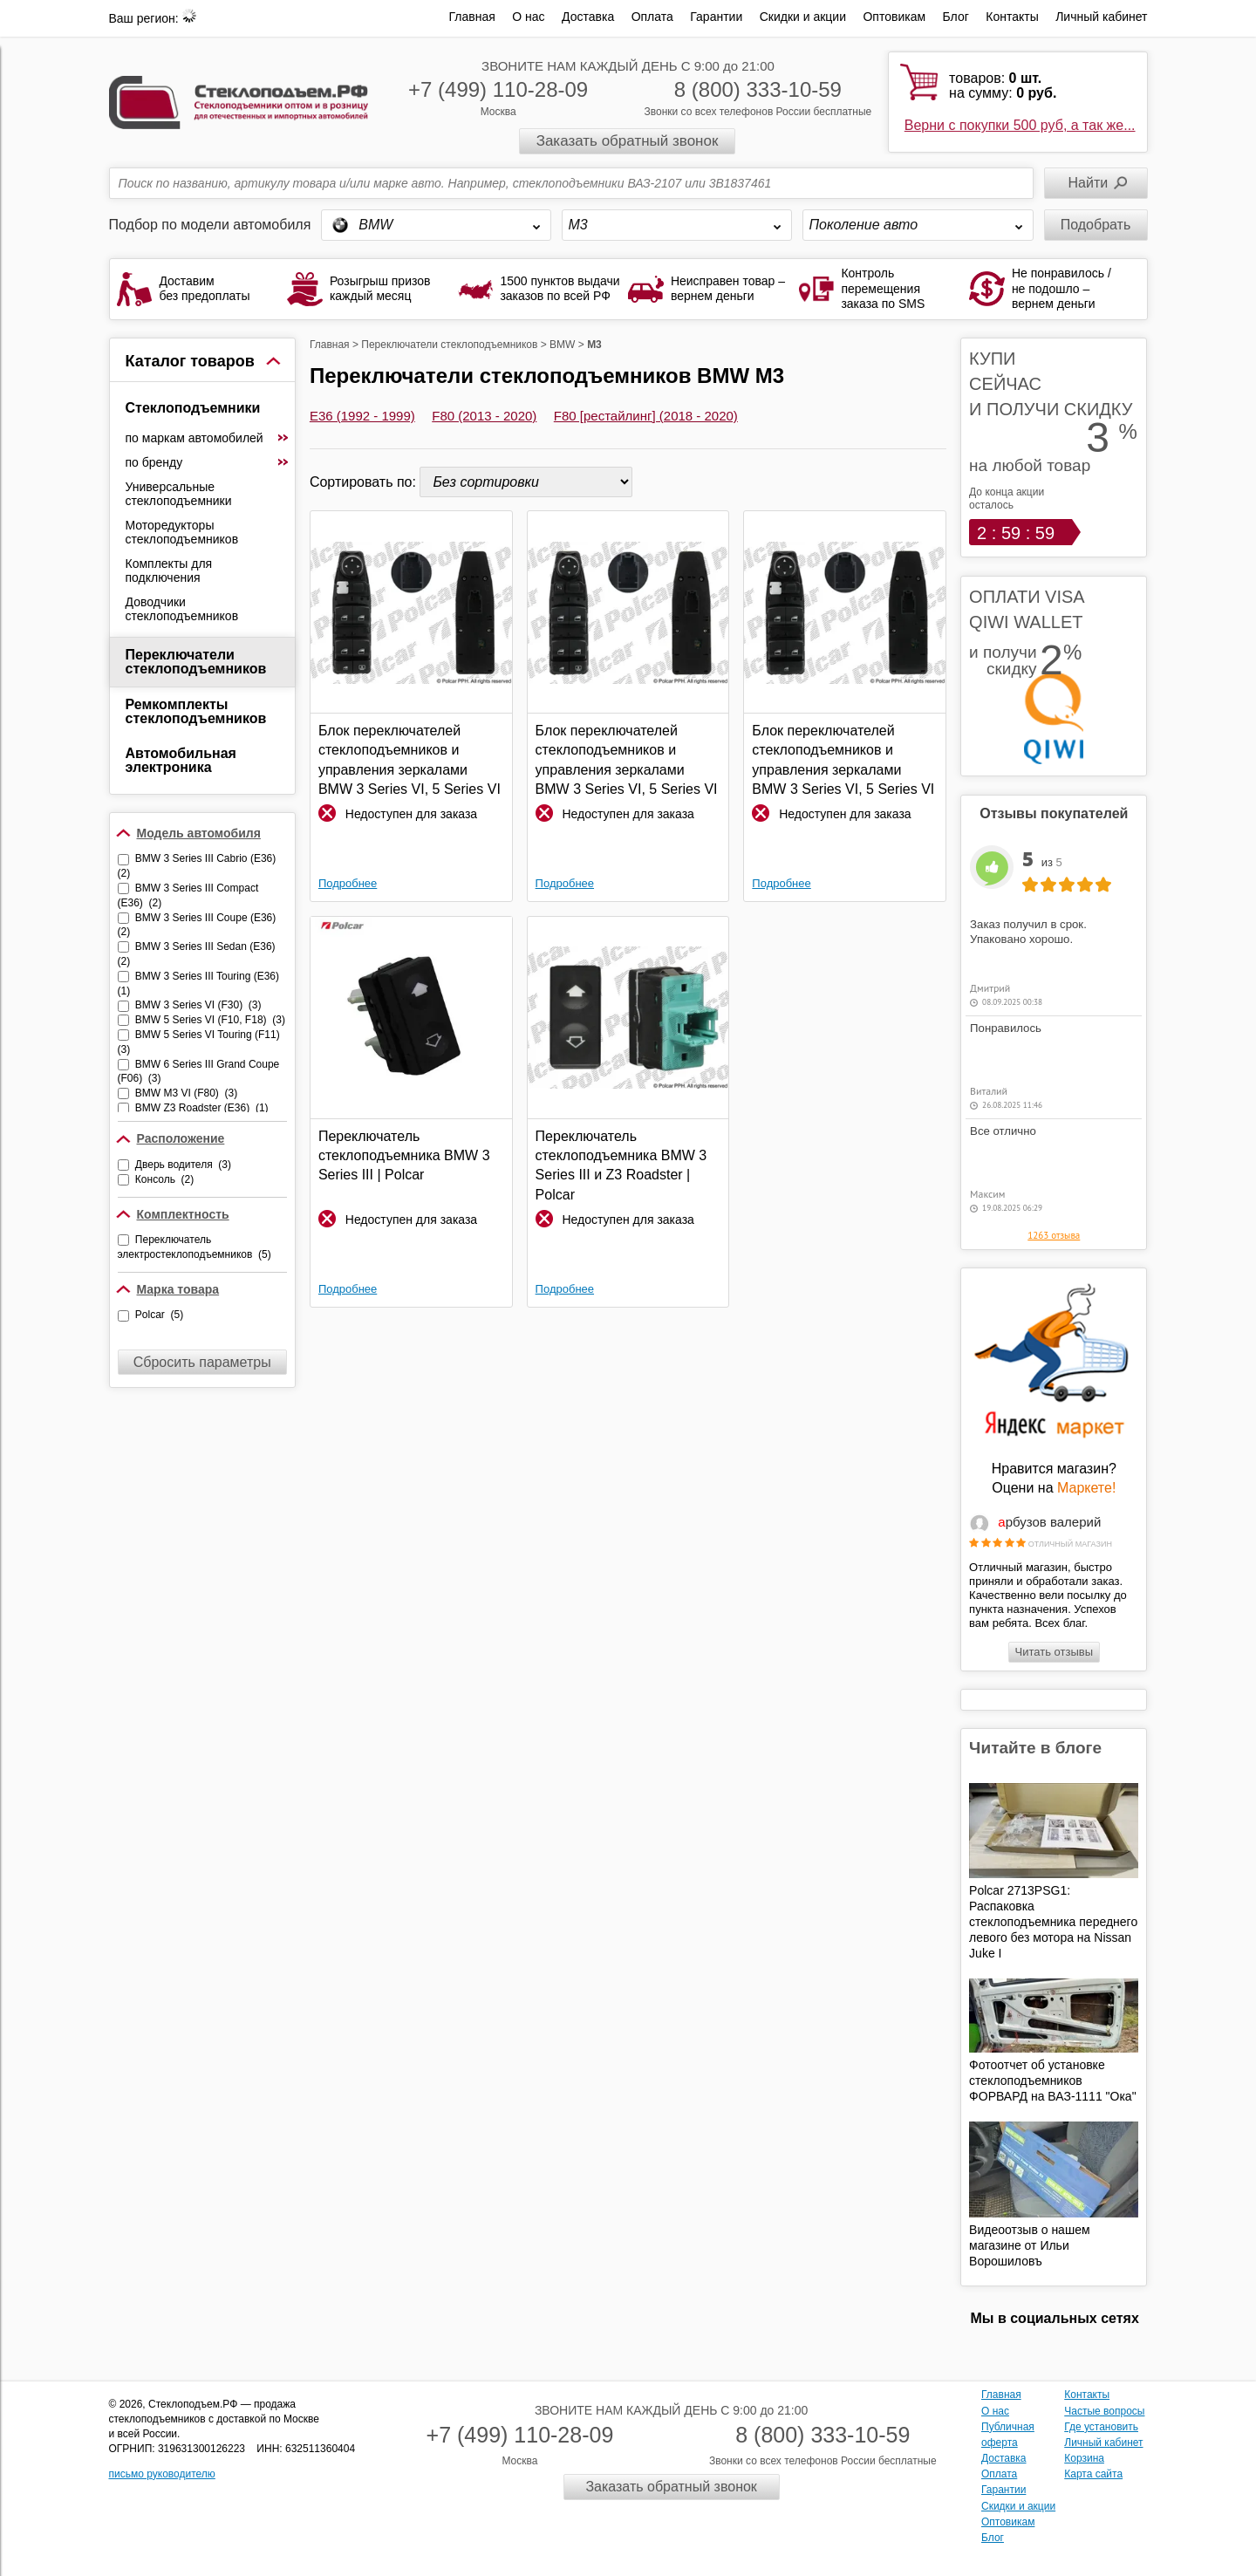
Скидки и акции (803, 17)
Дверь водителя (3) (183, 1164)
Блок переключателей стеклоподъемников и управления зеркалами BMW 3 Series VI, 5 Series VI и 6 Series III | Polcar (409, 760)
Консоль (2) (164, 1179)
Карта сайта (1093, 2474)
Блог (956, 17)
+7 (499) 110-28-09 (498, 89)
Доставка (588, 17)
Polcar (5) (159, 1314)
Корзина (1084, 2458)
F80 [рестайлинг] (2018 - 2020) (646, 415)
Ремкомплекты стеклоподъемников (196, 711)
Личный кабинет (1101, 17)
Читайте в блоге (1035, 1748)
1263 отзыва (1053, 1235)
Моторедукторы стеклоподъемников (182, 532)
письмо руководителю (162, 2474)
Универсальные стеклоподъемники (179, 494)
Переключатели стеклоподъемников (196, 661)
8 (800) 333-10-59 (758, 89)
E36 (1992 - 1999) (362, 415)
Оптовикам (894, 17)
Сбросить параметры (202, 1362)
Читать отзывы (1054, 1651)
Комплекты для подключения (169, 570)
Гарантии (716, 17)
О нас (528, 17)
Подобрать (1096, 224)
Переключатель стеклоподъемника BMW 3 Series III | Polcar (404, 1156)
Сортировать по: (365, 482)
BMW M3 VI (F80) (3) (186, 1093)
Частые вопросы (1104, 2411)
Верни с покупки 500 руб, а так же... (1020, 125)
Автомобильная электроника (181, 760)
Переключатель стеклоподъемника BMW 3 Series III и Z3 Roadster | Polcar (621, 1165)
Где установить (1101, 2427)
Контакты (1012, 17)
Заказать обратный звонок (627, 141)
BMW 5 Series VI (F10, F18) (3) (210, 1020)
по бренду (208, 462)
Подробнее (347, 883)
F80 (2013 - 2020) (484, 415)
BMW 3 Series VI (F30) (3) (198, 1005)
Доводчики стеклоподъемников (182, 609)
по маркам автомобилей (208, 438)
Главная (472, 17)
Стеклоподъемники (193, 407)
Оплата (652, 17)
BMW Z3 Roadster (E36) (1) (202, 1108)
